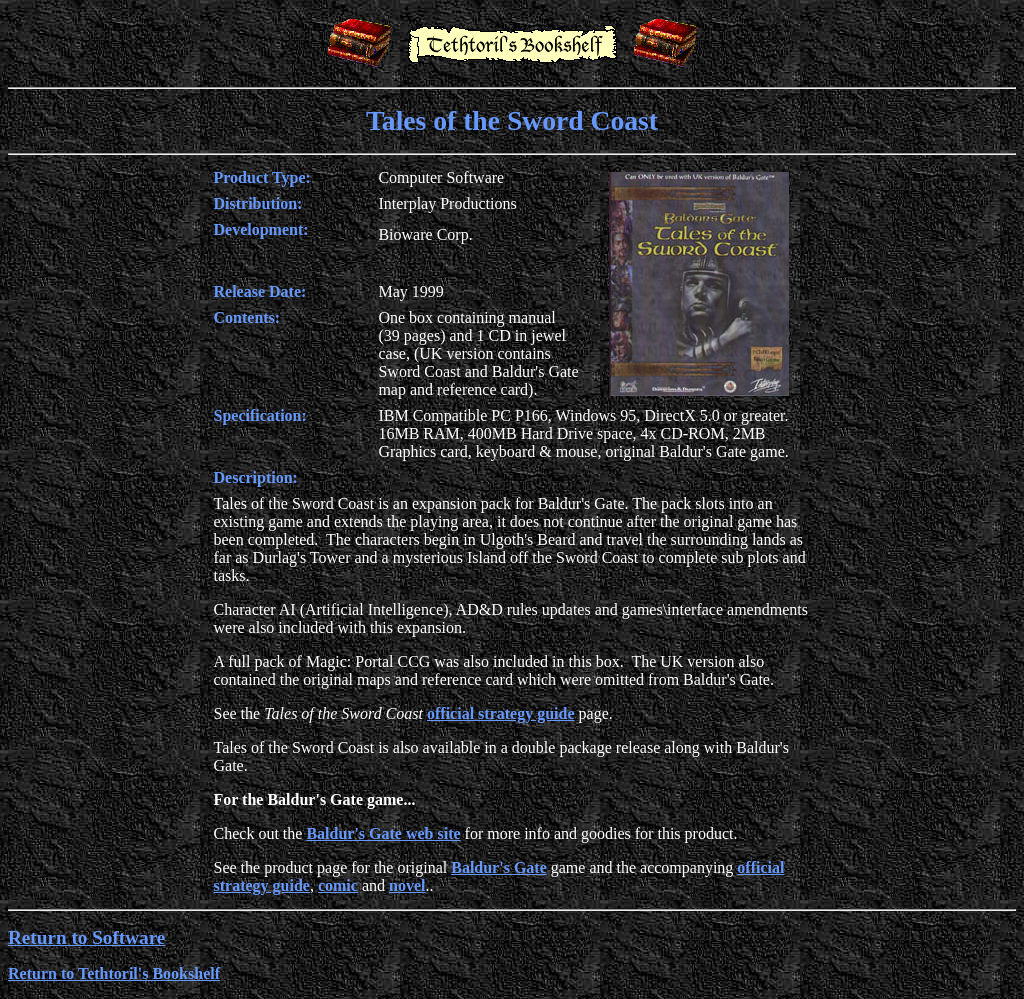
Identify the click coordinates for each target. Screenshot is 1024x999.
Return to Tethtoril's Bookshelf (114, 973)
